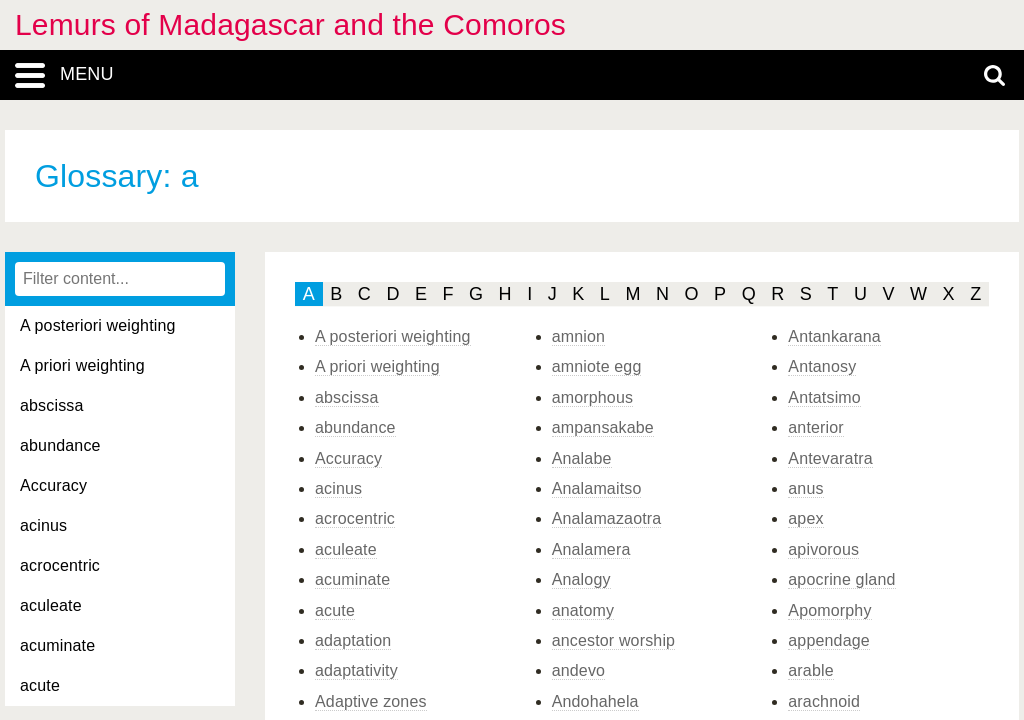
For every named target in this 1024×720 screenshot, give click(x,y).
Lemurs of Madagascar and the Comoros (290, 24)
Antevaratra (830, 458)
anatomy (583, 610)
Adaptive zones (371, 701)
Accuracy (53, 485)
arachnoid (824, 701)
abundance (60, 445)
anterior (816, 427)
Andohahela (595, 701)
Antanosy (822, 366)
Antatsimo (824, 397)
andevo (578, 670)
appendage (829, 640)
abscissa (52, 405)
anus (805, 488)
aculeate (51, 605)
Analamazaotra (607, 518)
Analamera (591, 549)
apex (805, 518)
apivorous (823, 549)
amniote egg (597, 366)
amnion (578, 336)
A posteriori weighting (98, 325)
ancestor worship (614, 640)
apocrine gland (841, 579)
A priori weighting (82, 365)
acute (40, 685)
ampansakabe (603, 427)
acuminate (57, 645)
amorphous (593, 397)
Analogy (581, 579)
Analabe (582, 458)
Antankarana (834, 336)
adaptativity (356, 670)
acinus (43, 525)
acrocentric (60, 565)
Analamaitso (597, 488)
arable (810, 670)
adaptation (353, 640)
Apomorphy (829, 610)
